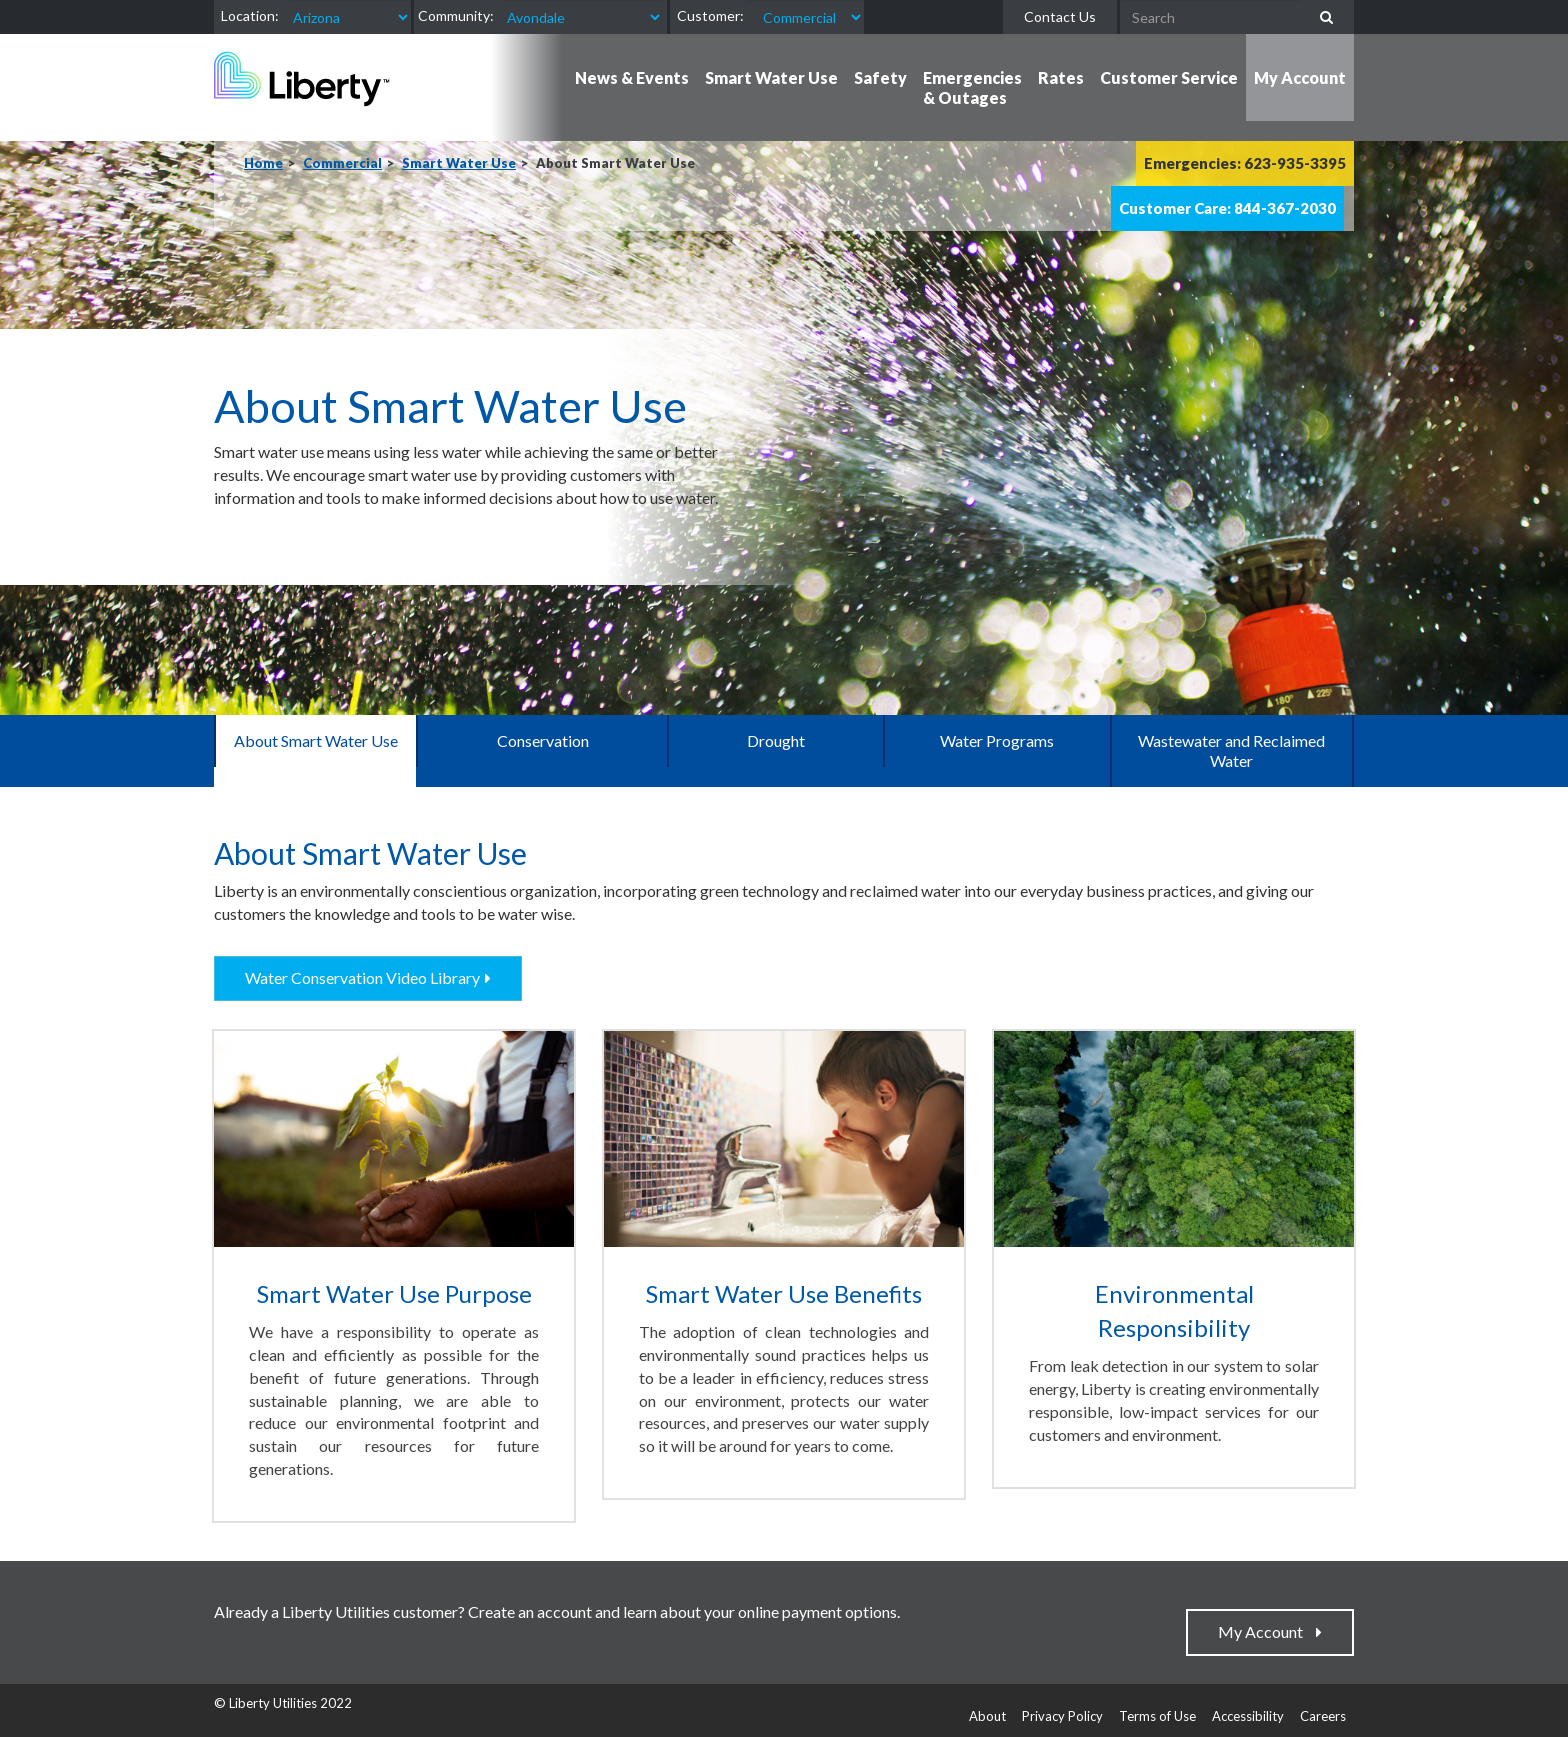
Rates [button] (1061, 77)
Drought (776, 740)
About (987, 1716)
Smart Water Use (459, 163)
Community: (456, 15)
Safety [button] (880, 77)
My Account (1265, 1631)
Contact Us (1060, 16)
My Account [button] (1300, 77)
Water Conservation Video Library (362, 977)
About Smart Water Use (316, 740)
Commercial (342, 163)
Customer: (710, 15)
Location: (250, 15)
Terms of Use (1157, 1716)
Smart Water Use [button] (771, 77)
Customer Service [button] (1169, 77)
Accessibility (1248, 1716)
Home (263, 163)
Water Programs (997, 740)
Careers (1323, 1716)
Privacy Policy (1062, 1716)
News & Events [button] (632, 77)
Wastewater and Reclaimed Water (1231, 750)
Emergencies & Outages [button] (972, 87)
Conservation (543, 740)
